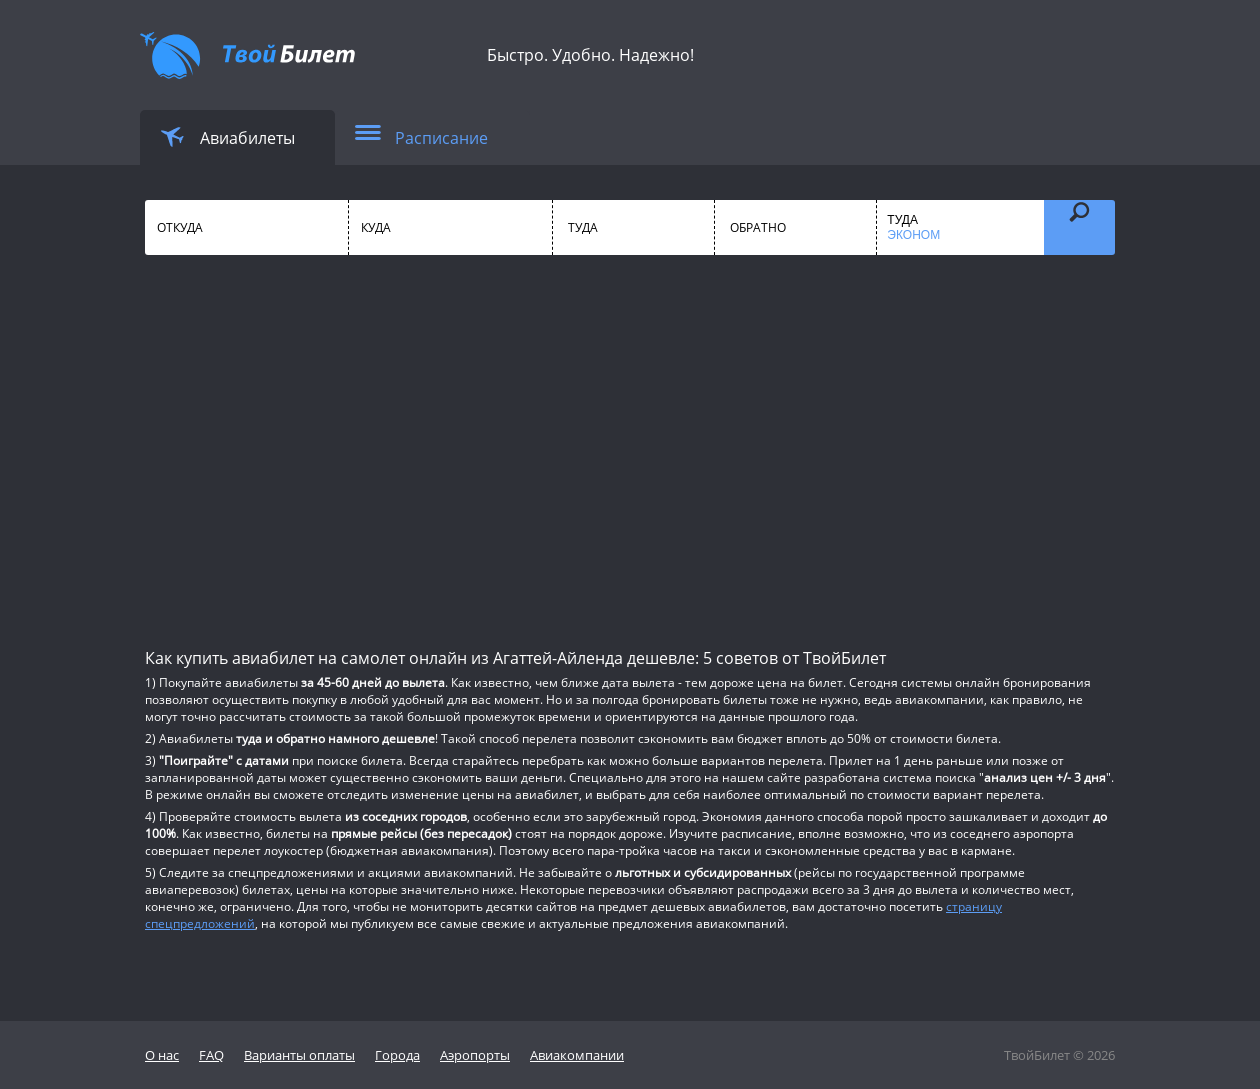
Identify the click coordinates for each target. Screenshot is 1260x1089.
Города (397, 1055)
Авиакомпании (577, 1055)
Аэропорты (475, 1055)
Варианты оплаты (299, 1055)
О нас (162, 1055)
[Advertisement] (630, 450)
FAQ (211, 1055)
